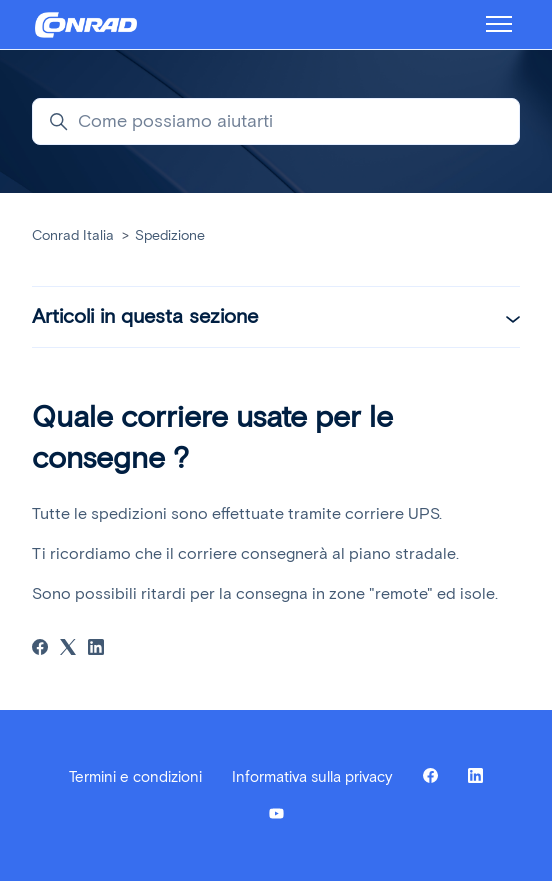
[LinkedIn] (96, 649)
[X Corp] (68, 649)
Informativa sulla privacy (312, 777)
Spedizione (170, 235)
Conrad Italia (73, 235)
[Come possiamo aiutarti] (276, 121)
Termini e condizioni (135, 777)
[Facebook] (40, 649)
